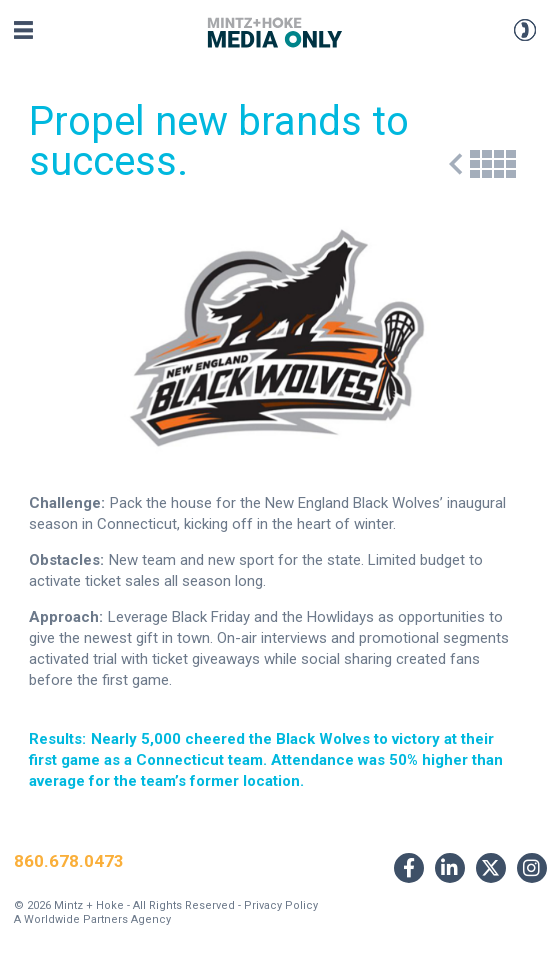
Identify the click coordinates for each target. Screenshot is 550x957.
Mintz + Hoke (89, 905)
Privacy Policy (281, 905)
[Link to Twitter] (491, 868)
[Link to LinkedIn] (450, 868)
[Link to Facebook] (409, 868)
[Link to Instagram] (532, 868)
